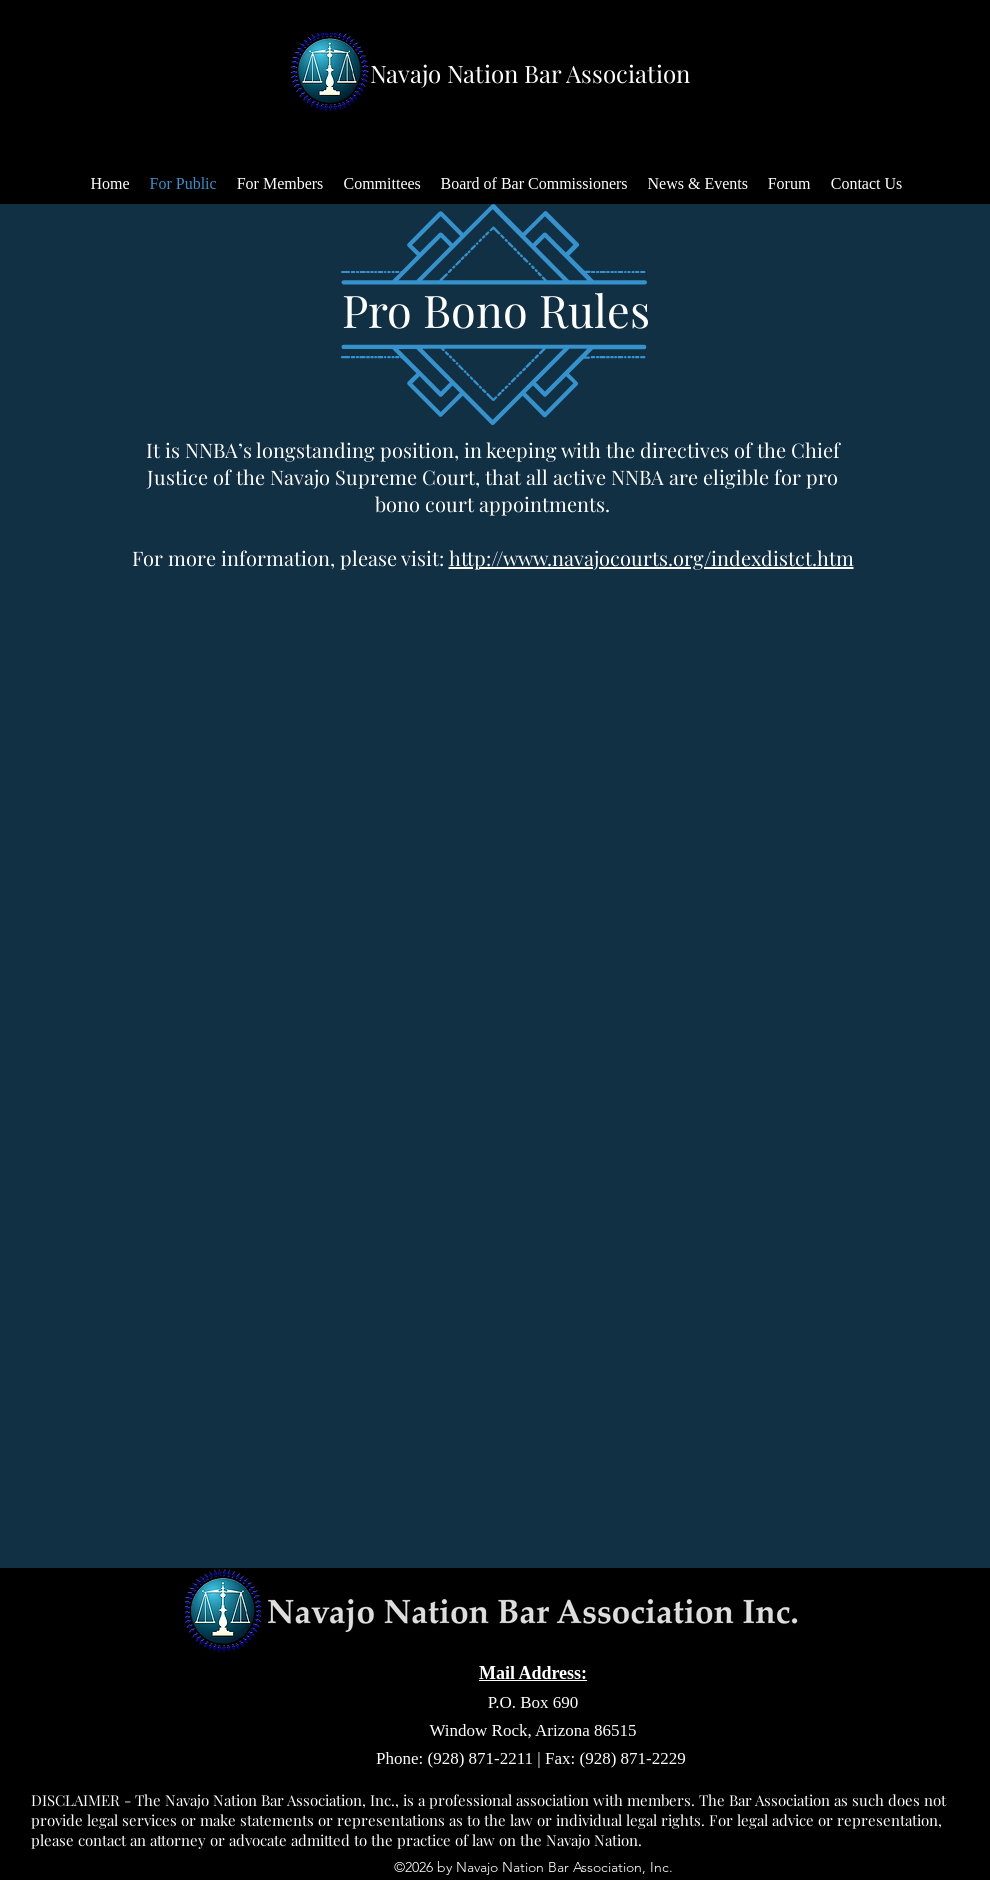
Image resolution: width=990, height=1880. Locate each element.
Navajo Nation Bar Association (530, 73)
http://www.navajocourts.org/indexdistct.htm (651, 557)
